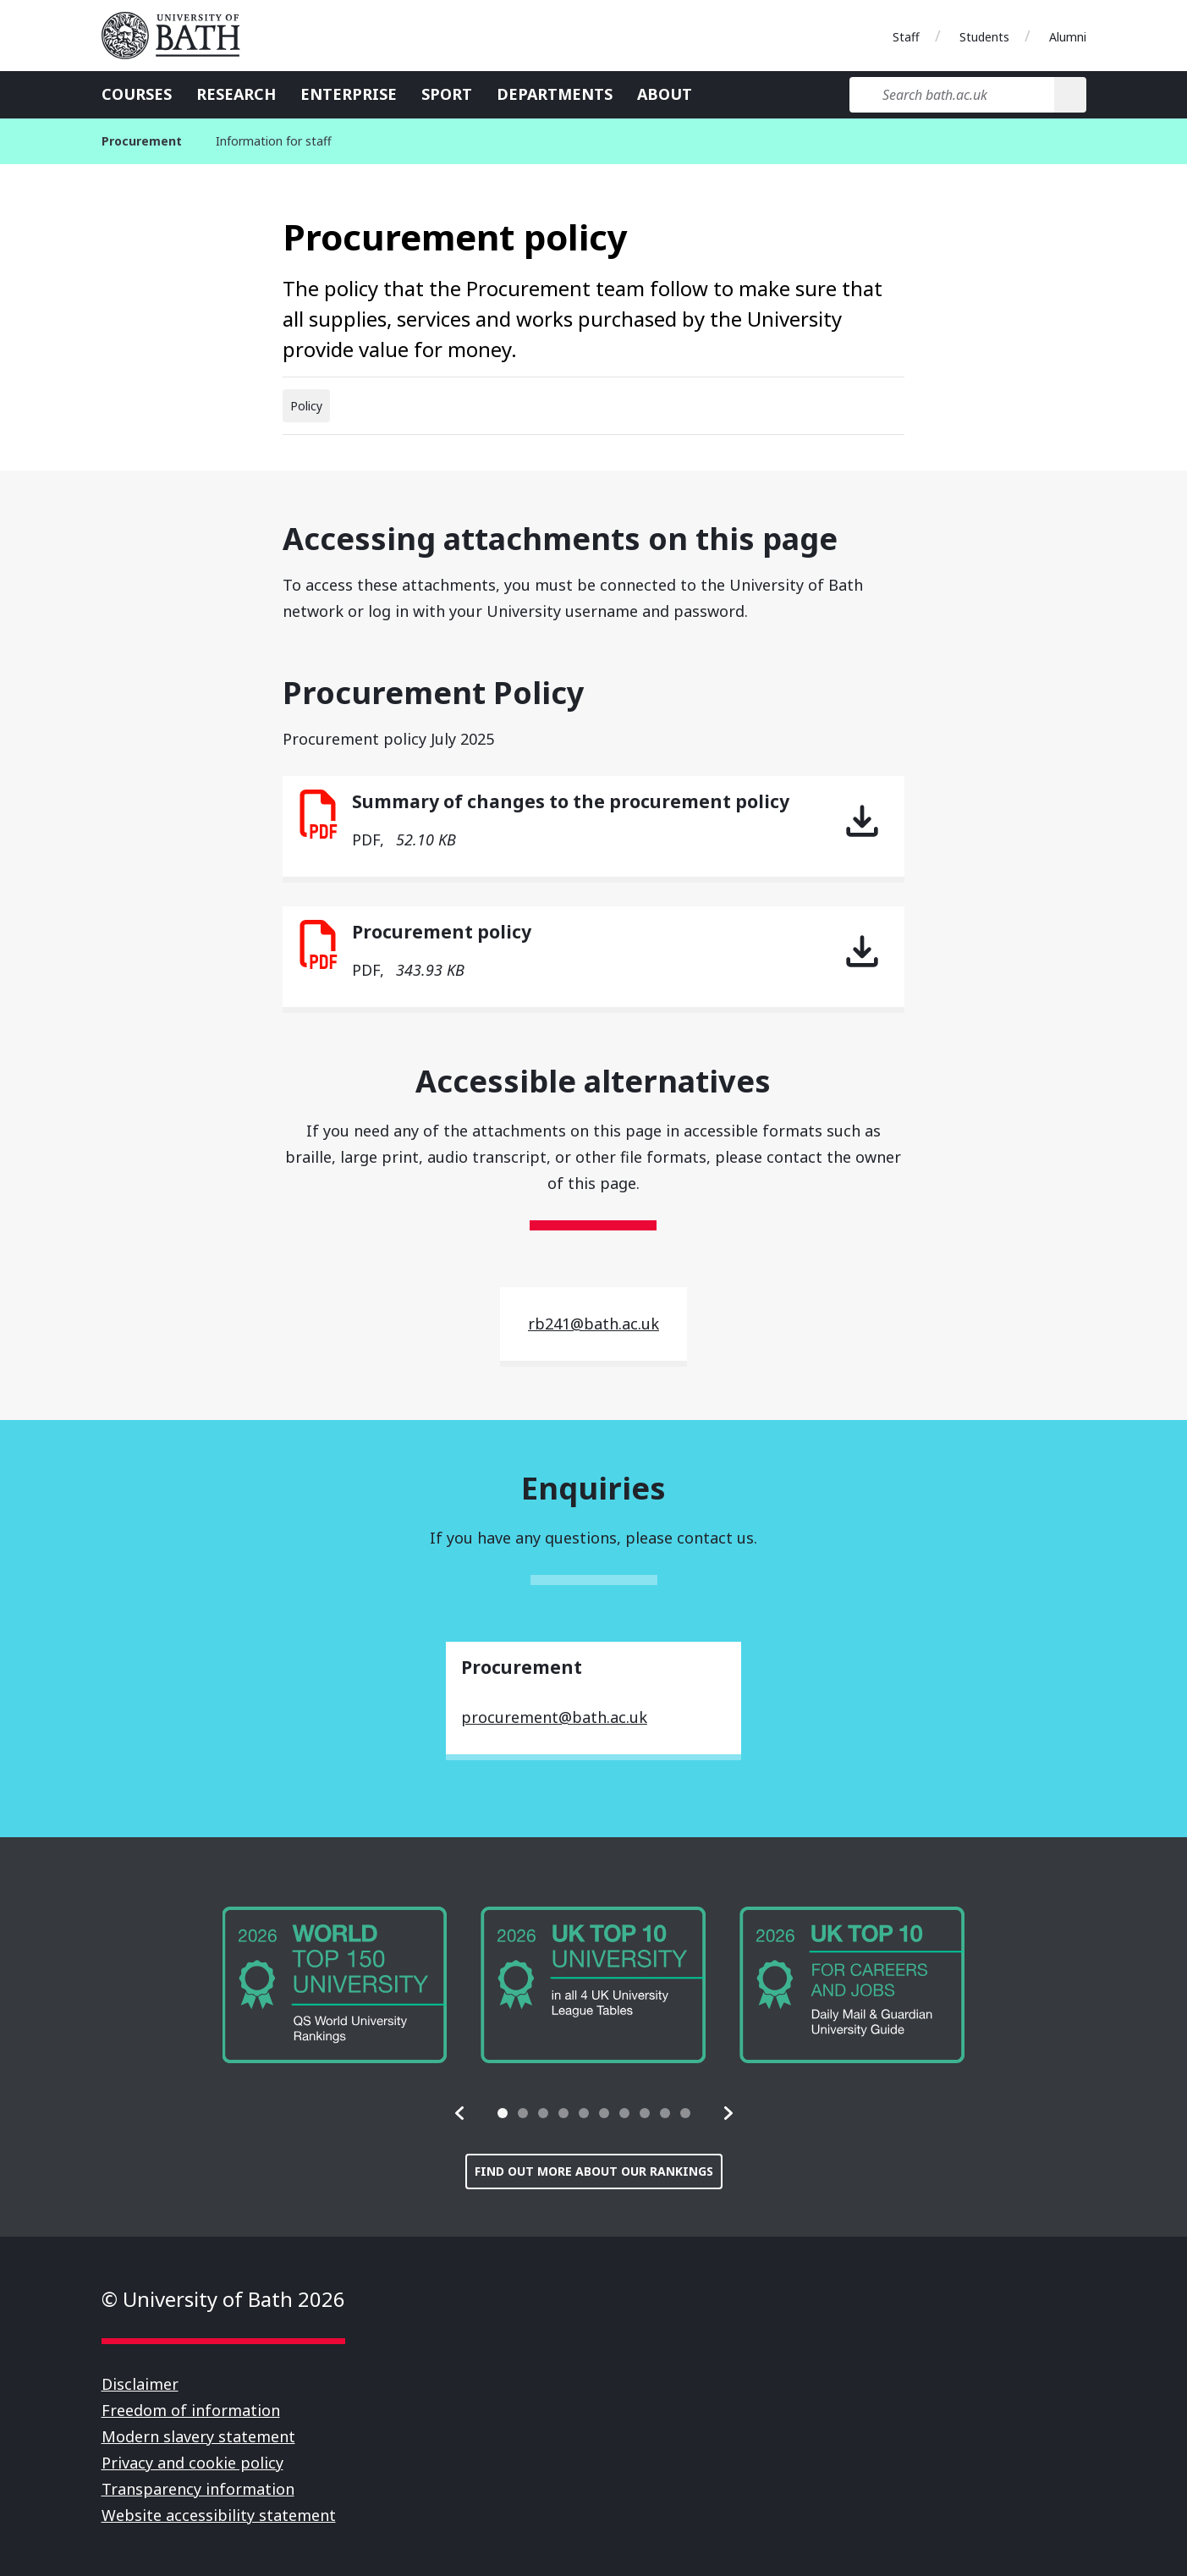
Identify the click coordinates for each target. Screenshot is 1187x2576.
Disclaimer (140, 2384)
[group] (335, 1985)
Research (236, 94)
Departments (555, 94)
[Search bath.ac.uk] (952, 95)
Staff (906, 37)
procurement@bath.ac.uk (554, 1717)
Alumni (1067, 37)
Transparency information (198, 2489)
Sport (446, 94)
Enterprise (348, 94)
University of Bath (178, 35)
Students (984, 37)
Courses (137, 94)
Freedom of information (191, 2410)
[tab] (502, 2113)
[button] (460, 2113)
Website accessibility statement (219, 2515)
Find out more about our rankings (594, 2171)
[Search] (1069, 95)
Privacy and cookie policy (192, 2462)
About (664, 94)
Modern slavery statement (198, 2436)
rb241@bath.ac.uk (593, 1323)
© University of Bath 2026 (223, 2299)
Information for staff (274, 141)
